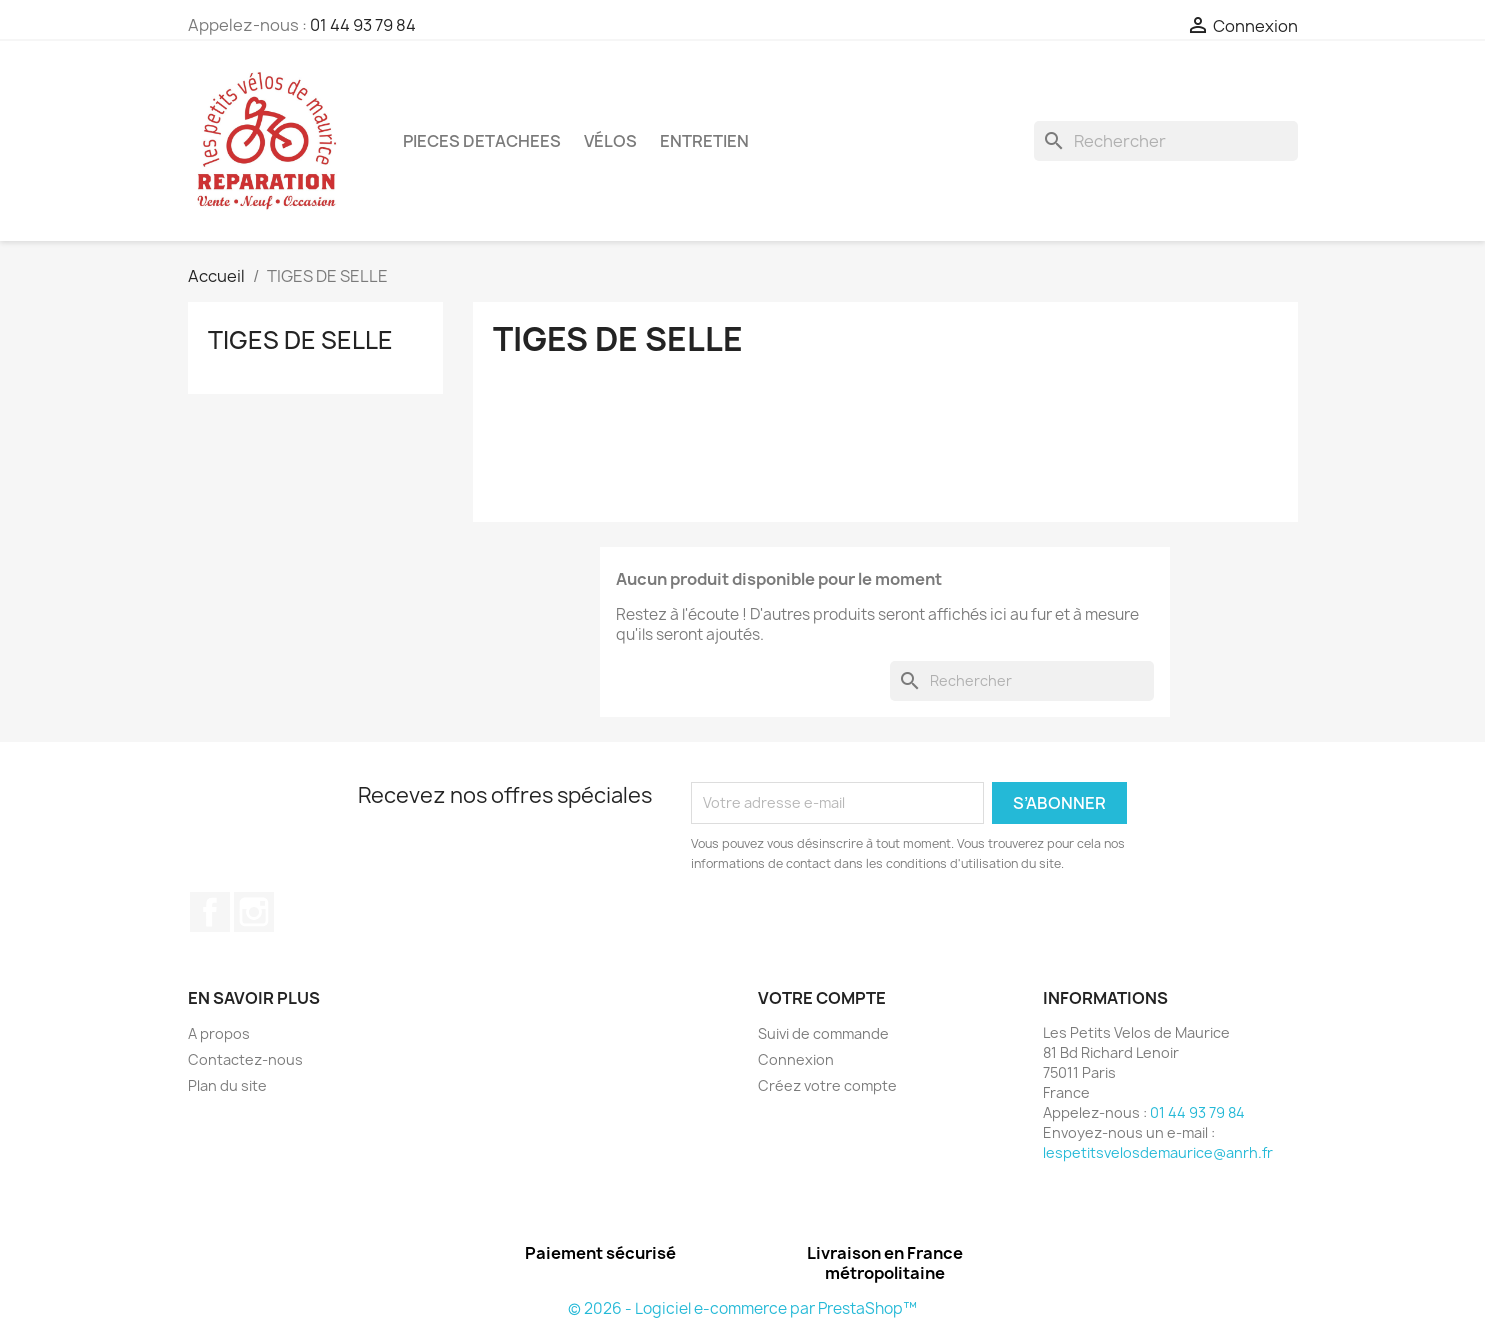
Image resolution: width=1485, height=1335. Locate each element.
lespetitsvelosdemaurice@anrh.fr (1158, 1152)
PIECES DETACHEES (482, 141)
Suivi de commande (823, 1033)
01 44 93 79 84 (363, 25)
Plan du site (227, 1085)
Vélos (610, 141)
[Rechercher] (1166, 141)
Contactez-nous (245, 1059)
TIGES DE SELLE (300, 340)
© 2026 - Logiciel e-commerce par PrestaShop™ (742, 1308)
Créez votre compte (827, 1085)
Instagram (254, 912)
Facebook (210, 912)
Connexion (796, 1059)
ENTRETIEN (704, 141)
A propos (219, 1033)
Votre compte (822, 998)
